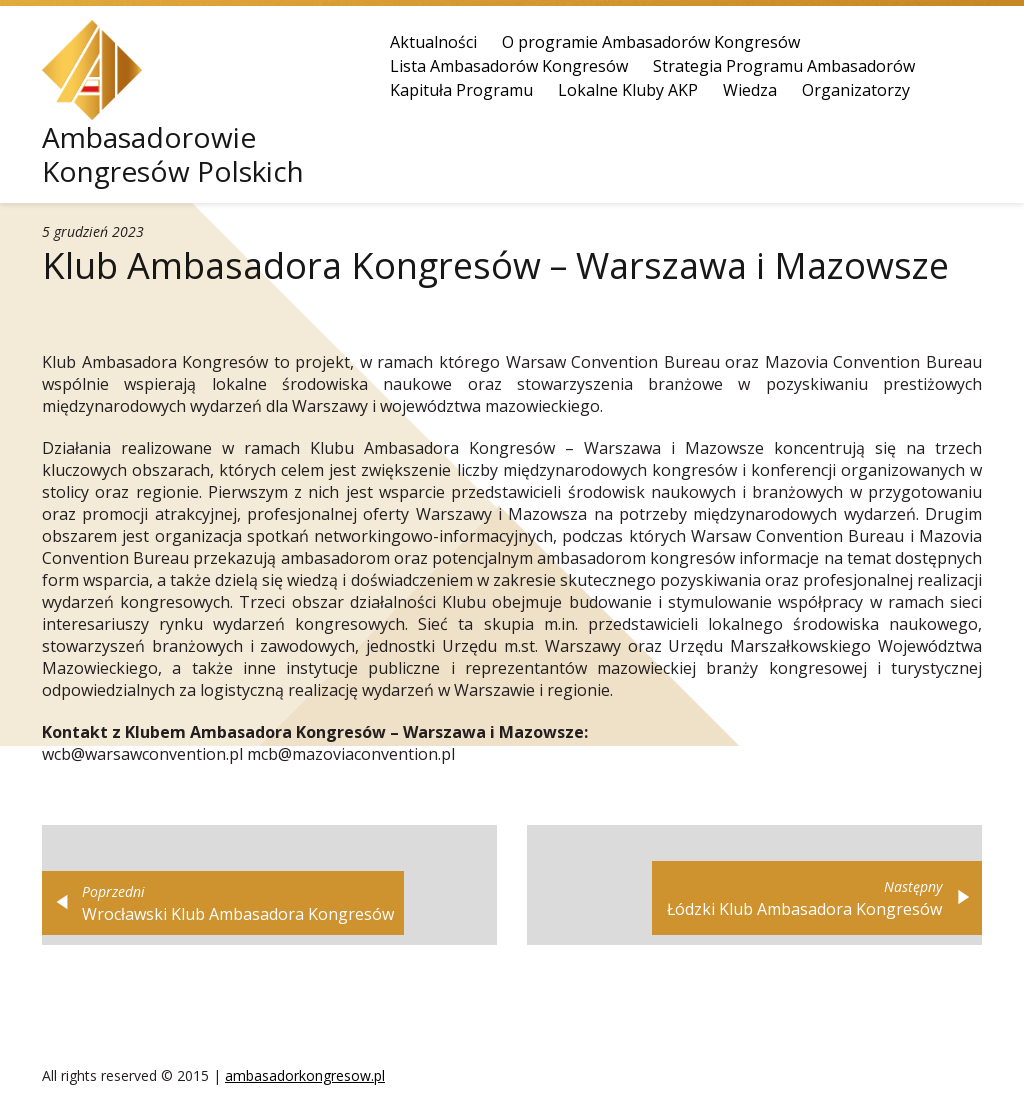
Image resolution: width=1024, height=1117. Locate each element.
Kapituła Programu (461, 90)
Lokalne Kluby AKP (628, 90)
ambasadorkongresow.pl (305, 1075)
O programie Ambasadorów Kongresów (651, 42)
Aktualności (433, 42)
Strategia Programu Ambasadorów (784, 66)
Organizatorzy (856, 90)
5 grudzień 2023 (93, 231)
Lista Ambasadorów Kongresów (509, 66)
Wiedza (750, 90)
